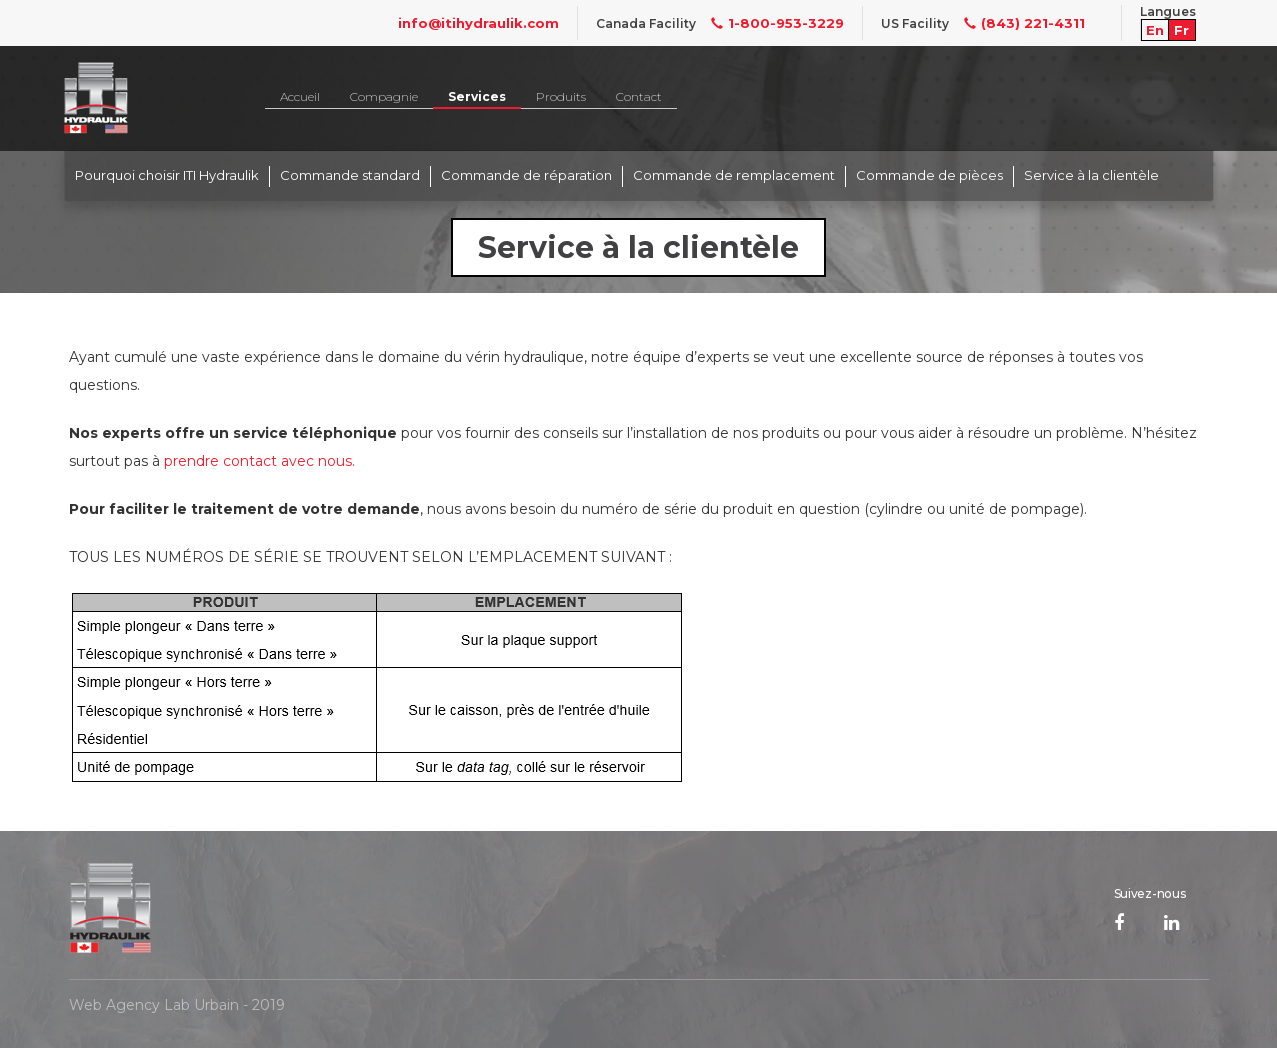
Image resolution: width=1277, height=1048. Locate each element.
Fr (1181, 30)
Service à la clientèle (1091, 175)
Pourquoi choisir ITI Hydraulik (167, 175)
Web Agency (114, 1005)
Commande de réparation (526, 175)
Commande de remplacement (734, 175)
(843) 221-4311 (1017, 23)
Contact (639, 96)
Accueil (300, 96)
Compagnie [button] (384, 96)
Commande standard (350, 175)
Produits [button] (561, 96)
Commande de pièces (929, 175)
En (1155, 30)
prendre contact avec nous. (259, 461)
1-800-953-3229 (770, 23)
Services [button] (477, 96)
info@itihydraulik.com (478, 23)
